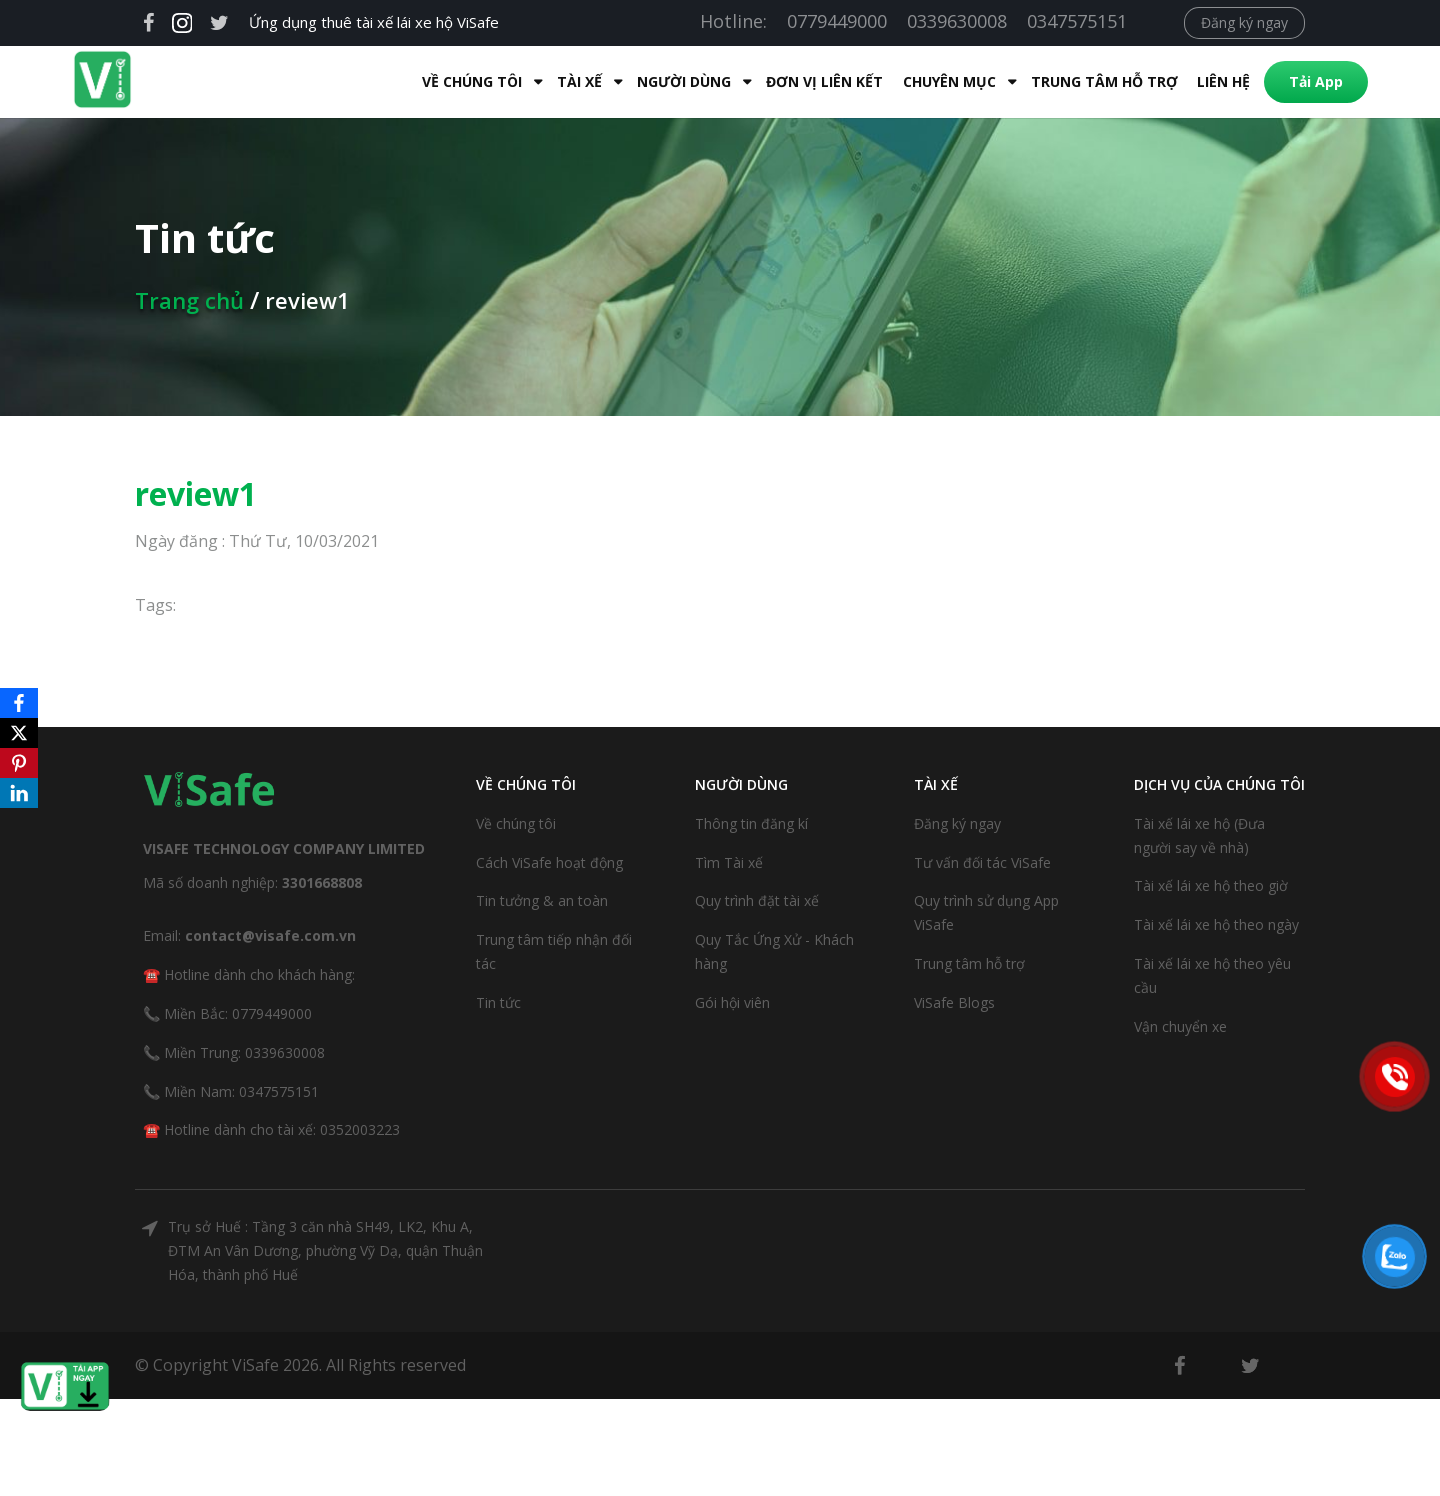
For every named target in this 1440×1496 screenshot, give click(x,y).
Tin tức (498, 1002)
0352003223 (360, 1129)
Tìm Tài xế (729, 862)
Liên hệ (1183, 81)
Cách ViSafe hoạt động (549, 862)
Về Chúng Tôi (432, 81)
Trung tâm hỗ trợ (1064, 81)
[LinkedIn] (19, 793)
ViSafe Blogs (954, 1002)
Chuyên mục (909, 81)
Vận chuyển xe (1180, 1026)
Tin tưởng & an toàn (542, 900)
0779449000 (837, 21)
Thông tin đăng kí (751, 823)
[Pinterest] (19, 763)
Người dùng (644, 81)
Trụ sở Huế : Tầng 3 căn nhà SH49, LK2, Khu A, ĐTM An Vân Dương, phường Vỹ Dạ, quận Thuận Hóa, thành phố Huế (325, 1250)
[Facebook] (19, 703)
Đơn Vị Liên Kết (784, 81)
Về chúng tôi (516, 823)
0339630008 (957, 21)
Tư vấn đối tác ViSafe (982, 862)
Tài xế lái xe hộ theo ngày (1216, 924)
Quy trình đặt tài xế (757, 900)
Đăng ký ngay (1244, 22)
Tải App (1276, 81)
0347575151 (1077, 21)
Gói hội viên (732, 1002)
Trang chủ (189, 300)
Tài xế (539, 81)
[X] (19, 733)
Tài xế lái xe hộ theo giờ (1211, 885)
